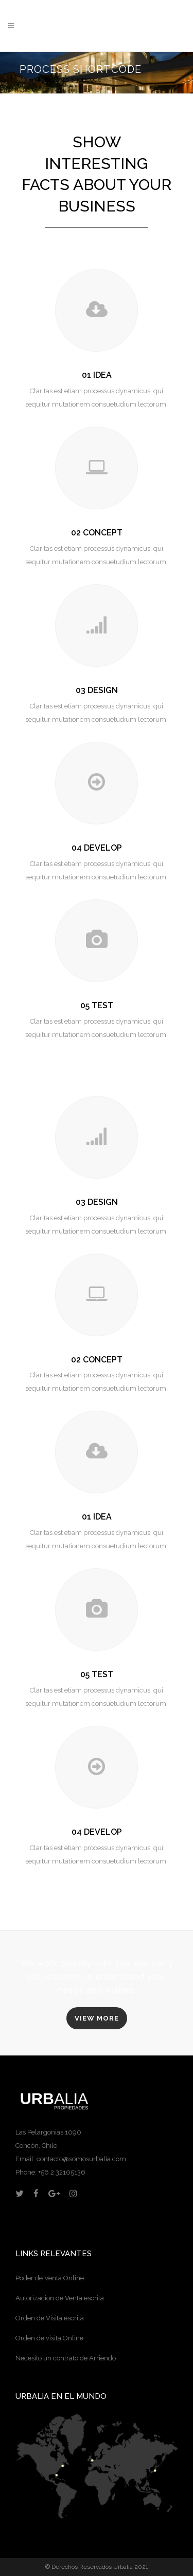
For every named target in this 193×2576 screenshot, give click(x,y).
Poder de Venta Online (49, 2278)
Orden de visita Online (49, 2338)
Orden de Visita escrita (49, 2318)
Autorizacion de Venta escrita (59, 2298)
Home (29, 79)
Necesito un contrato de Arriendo (65, 2358)
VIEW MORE (97, 2018)
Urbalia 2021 (130, 2566)
